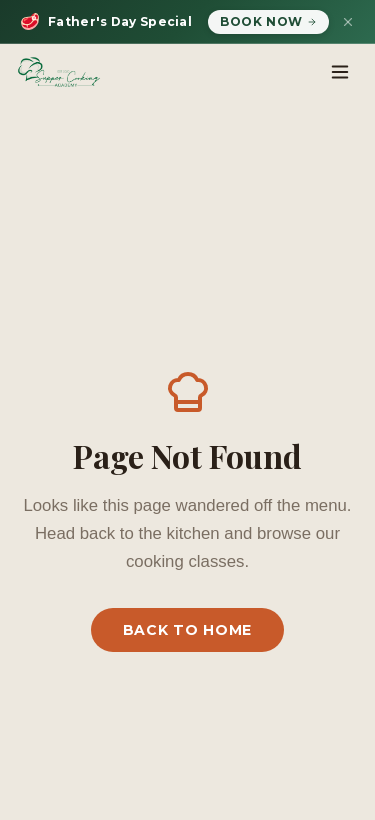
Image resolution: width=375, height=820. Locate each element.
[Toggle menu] (340, 72)
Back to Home (187, 630)
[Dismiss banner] (348, 22)
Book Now (268, 21)
